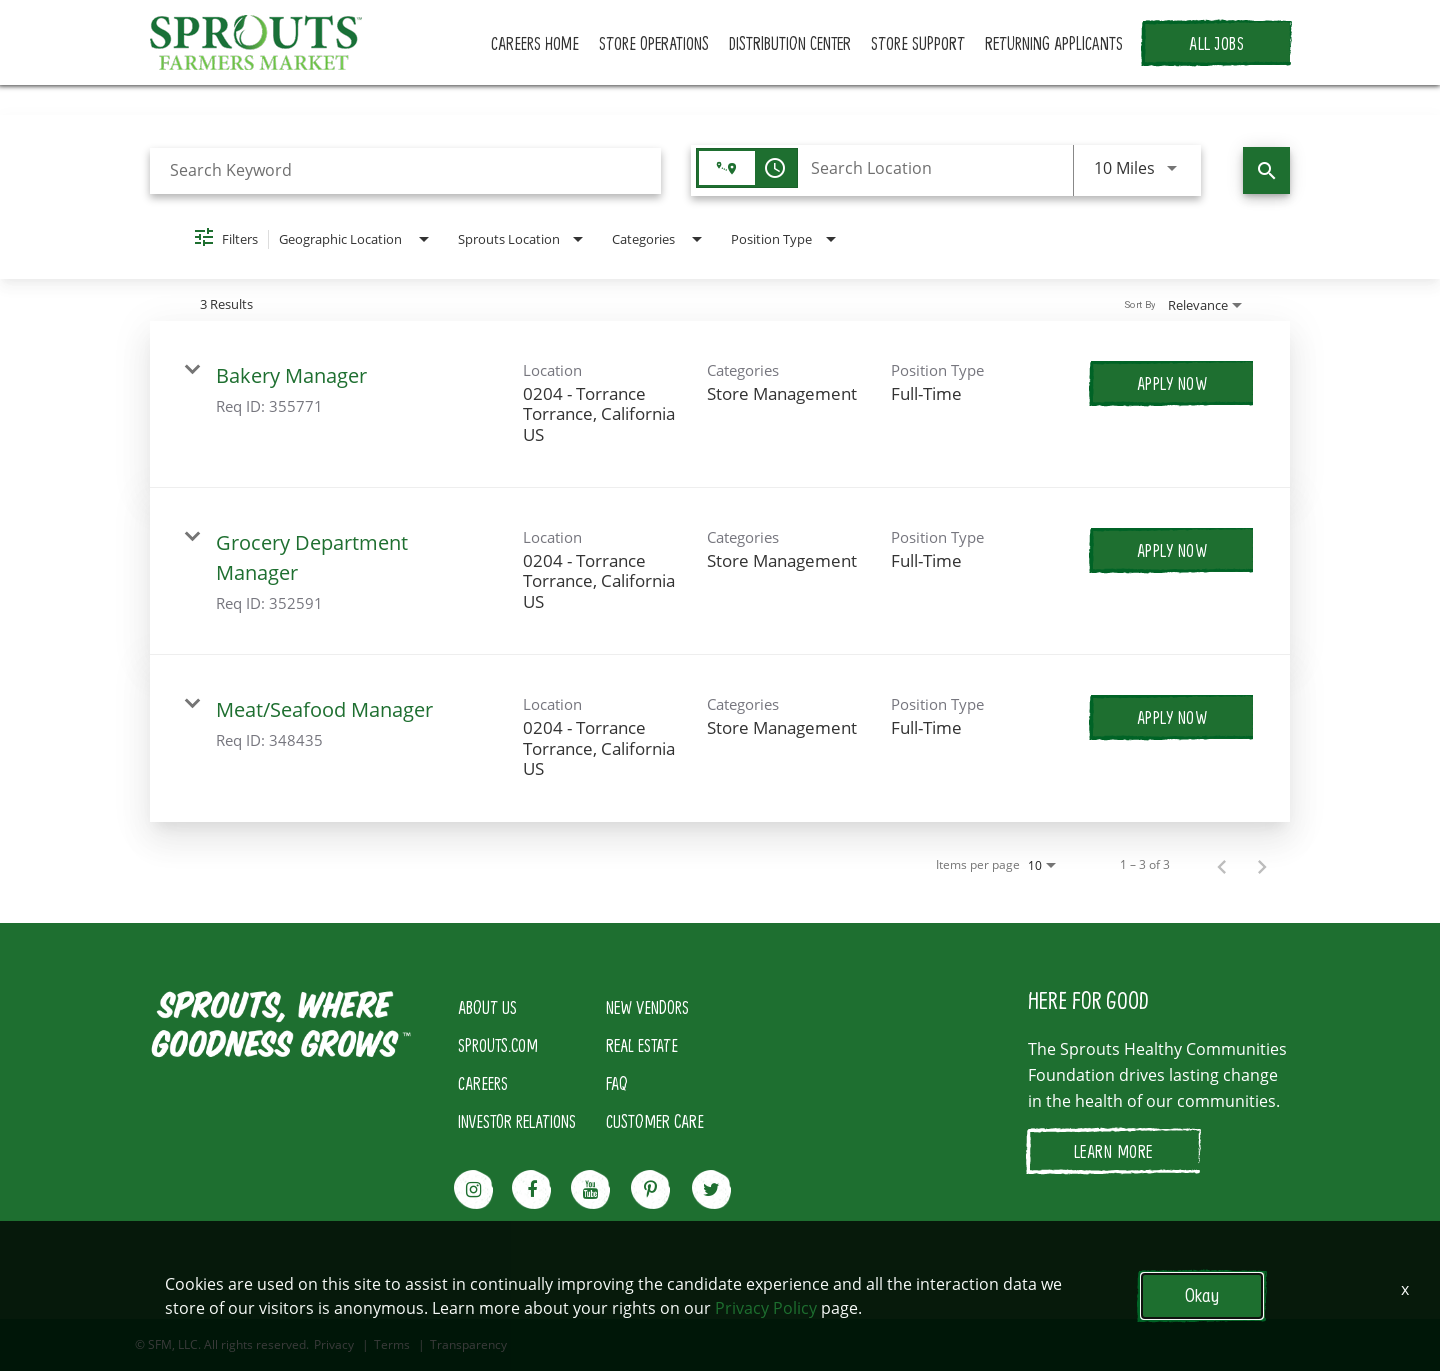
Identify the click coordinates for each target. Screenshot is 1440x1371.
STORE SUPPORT (918, 43)
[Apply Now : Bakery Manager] (1172, 383)
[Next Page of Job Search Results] (1262, 865)
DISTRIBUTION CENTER (790, 43)
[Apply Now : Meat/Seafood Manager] (1172, 717)
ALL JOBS (1216, 43)
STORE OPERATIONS (654, 43)
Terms (392, 1345)
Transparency (468, 1345)
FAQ (617, 1083)
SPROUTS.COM (498, 1045)
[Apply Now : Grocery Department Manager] (1172, 550)
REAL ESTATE (642, 1045)
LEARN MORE (1113, 1151)
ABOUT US (487, 1007)
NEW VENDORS (647, 1007)
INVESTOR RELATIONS (517, 1121)
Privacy (334, 1345)
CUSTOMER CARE (655, 1121)
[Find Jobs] (1266, 170)
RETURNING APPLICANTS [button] (1054, 43)
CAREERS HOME (535, 43)
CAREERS (483, 1083)
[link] (720, 404)
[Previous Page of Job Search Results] (1222, 865)
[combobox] (405, 170)
